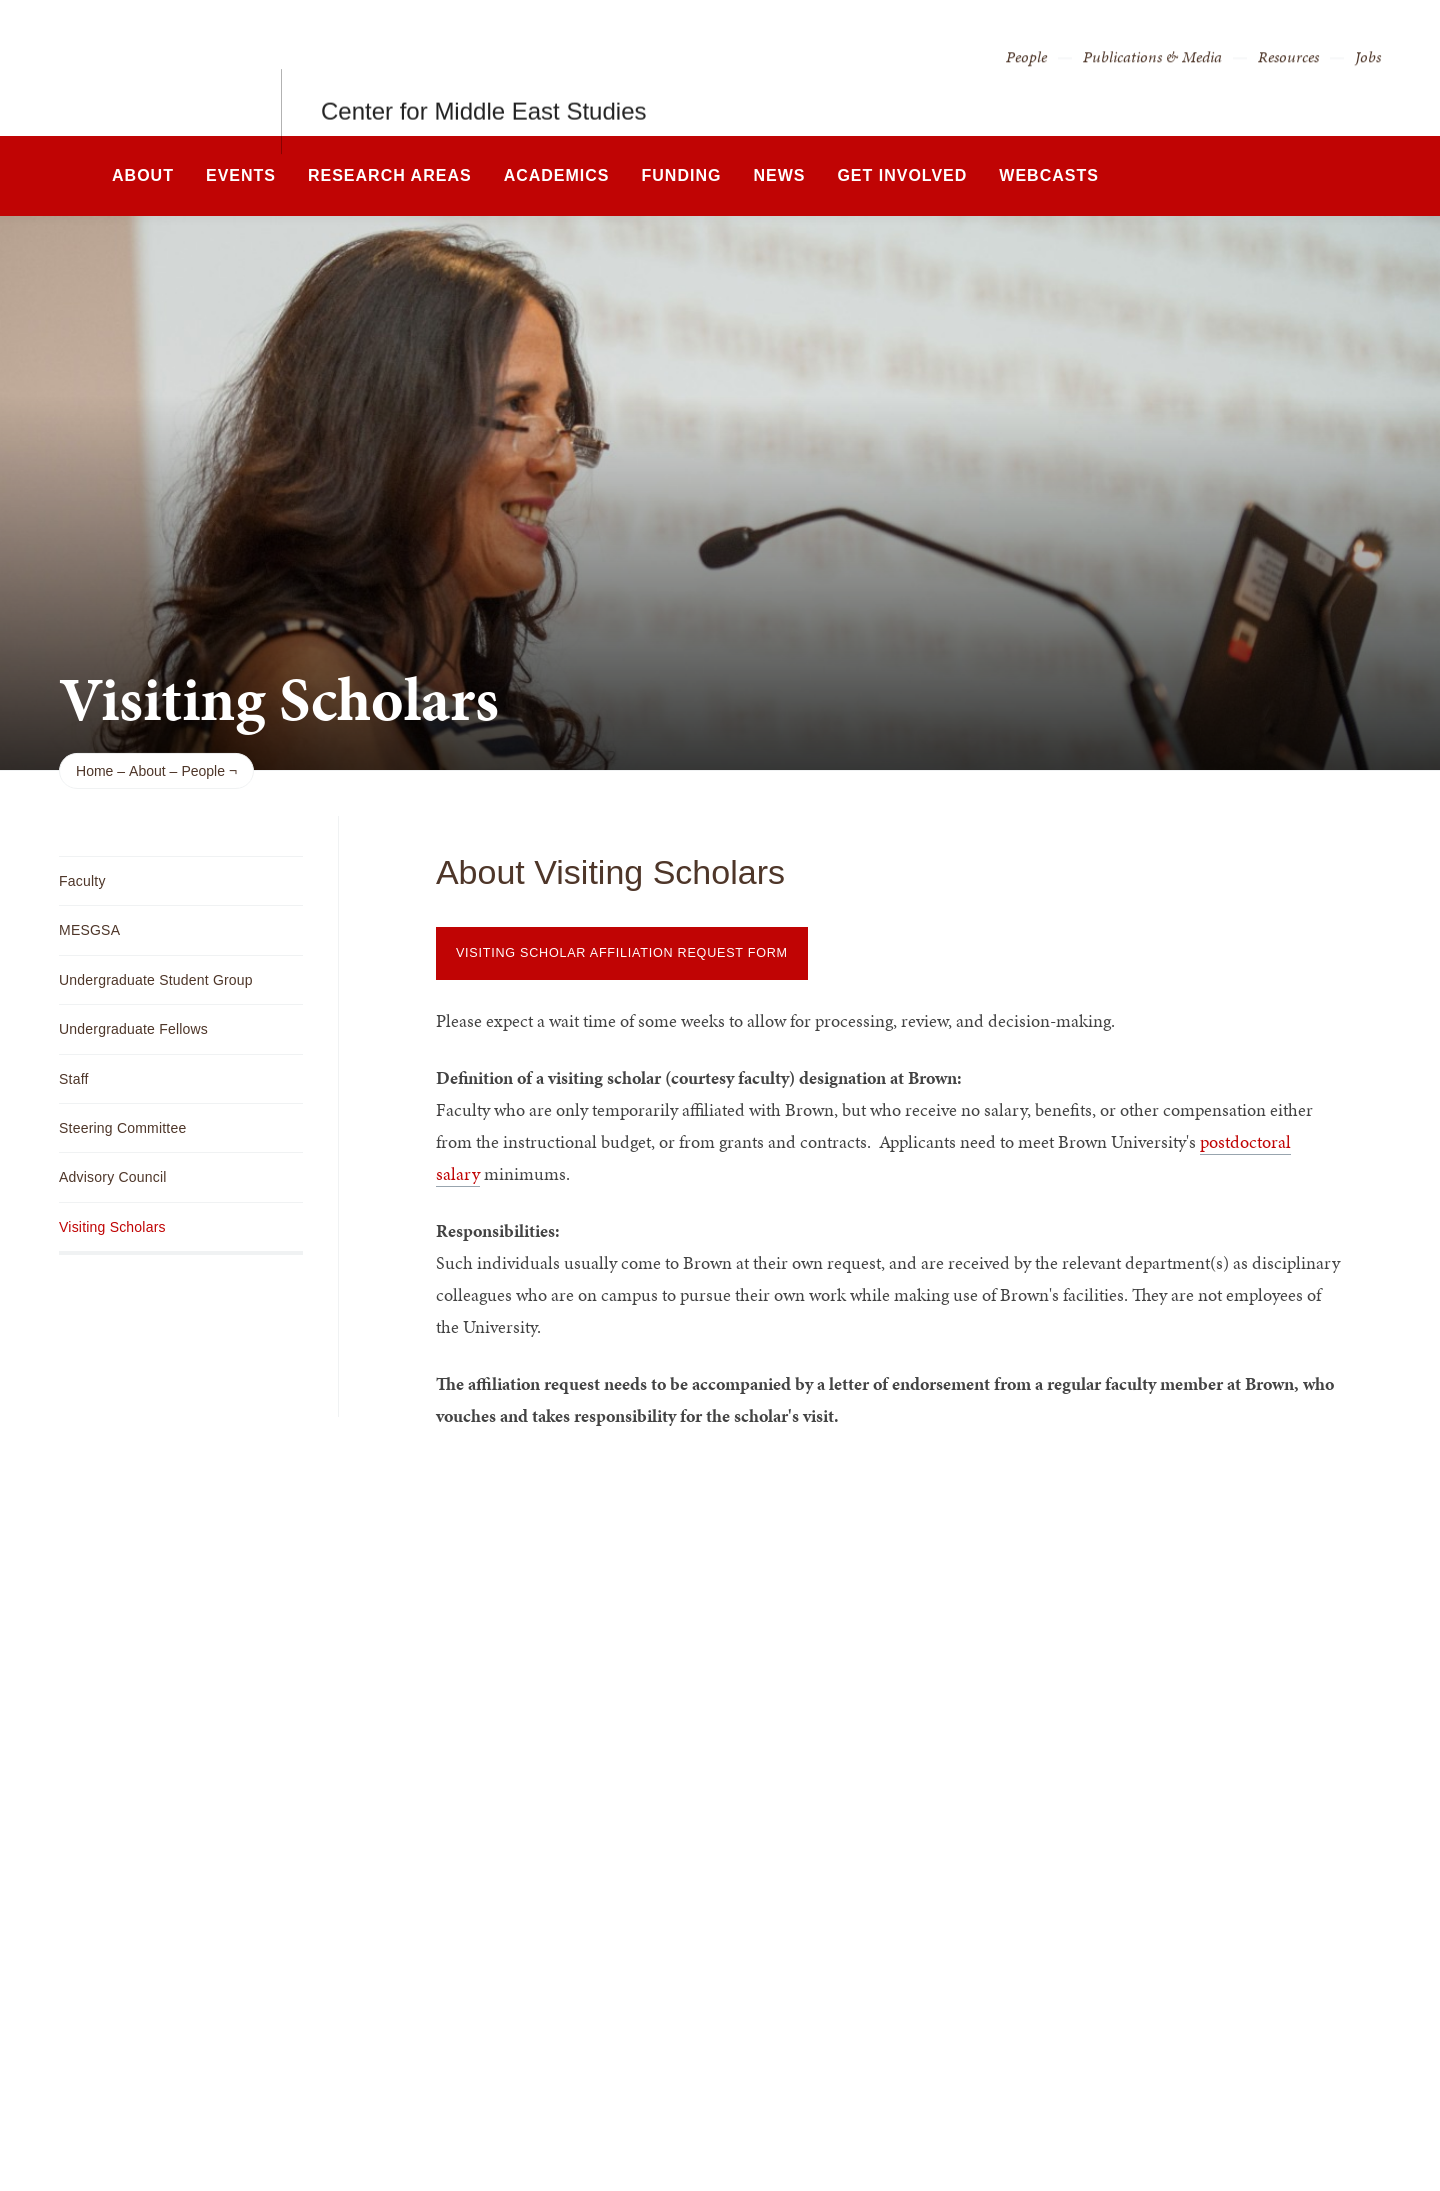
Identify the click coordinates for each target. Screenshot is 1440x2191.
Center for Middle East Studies (484, 67)
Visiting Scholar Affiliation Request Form (622, 953)
